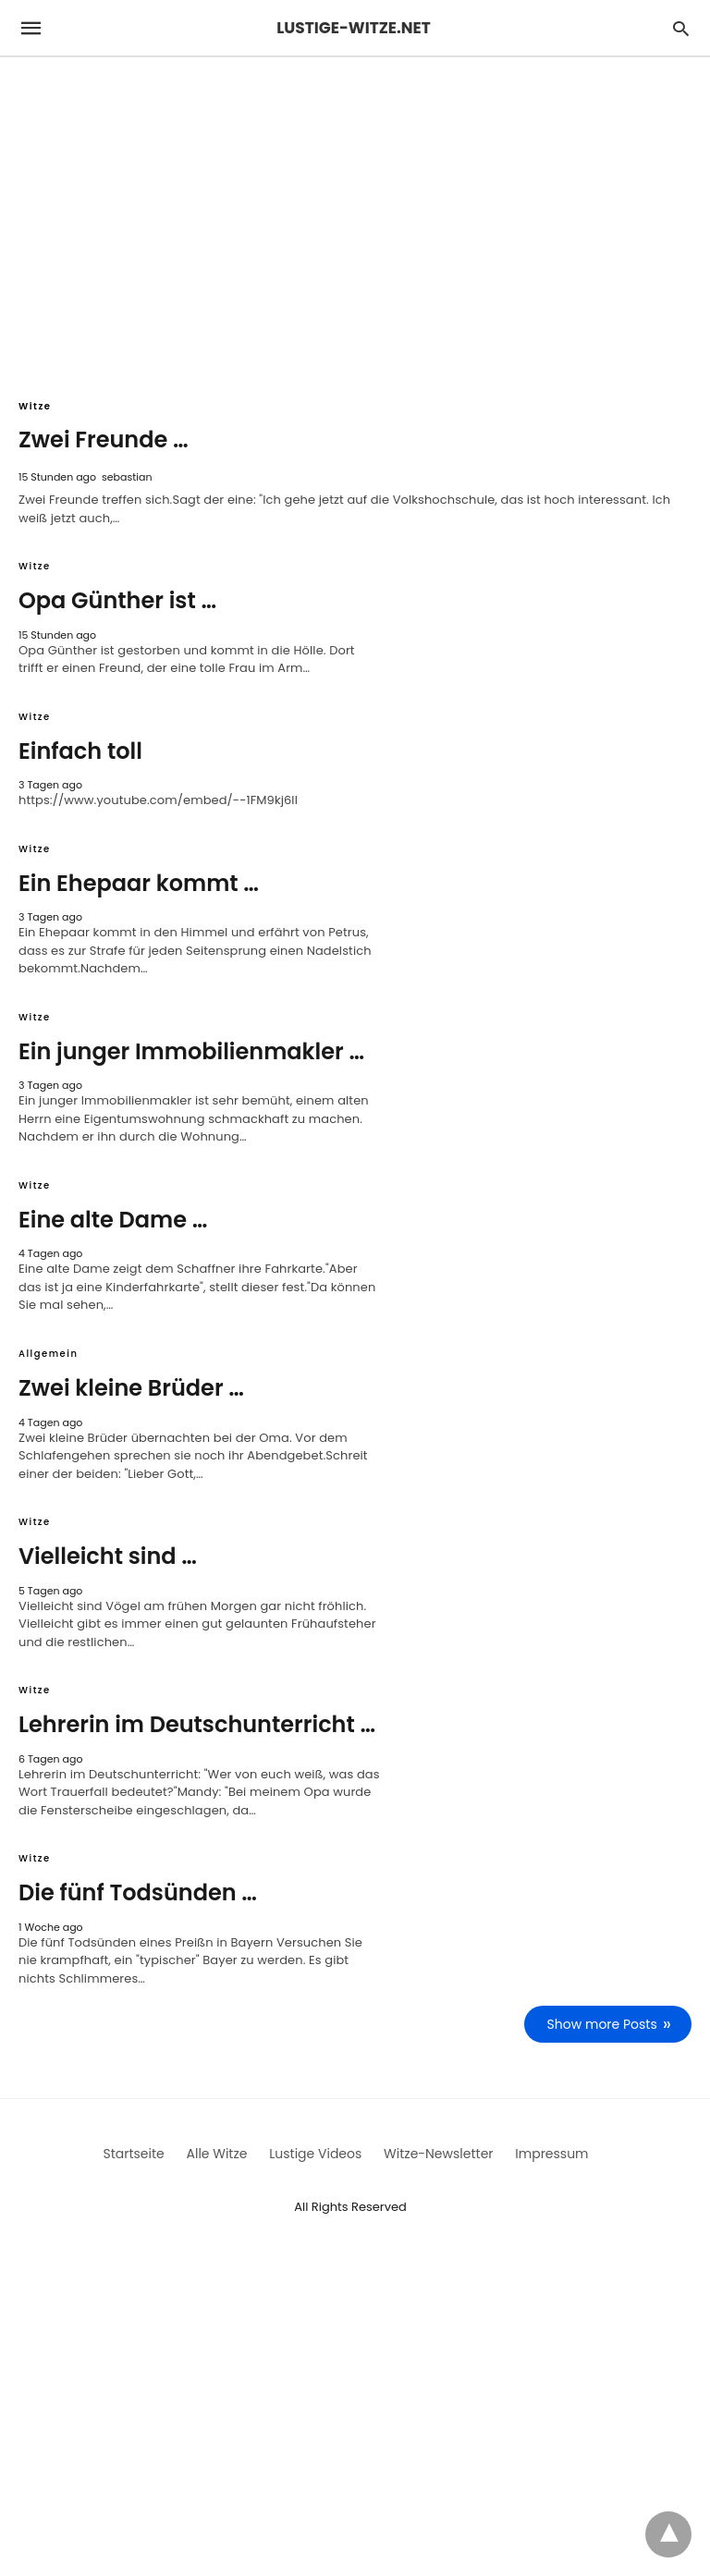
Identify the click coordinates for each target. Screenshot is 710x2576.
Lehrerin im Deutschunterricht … (196, 1724)
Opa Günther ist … (117, 600)
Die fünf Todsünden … (137, 1892)
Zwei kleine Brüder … (131, 1388)
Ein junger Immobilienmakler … (191, 1051)
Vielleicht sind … (107, 1556)
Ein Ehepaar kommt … (138, 883)
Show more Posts (602, 2024)
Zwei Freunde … (103, 439)
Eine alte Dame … (112, 1219)
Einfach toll (80, 751)
